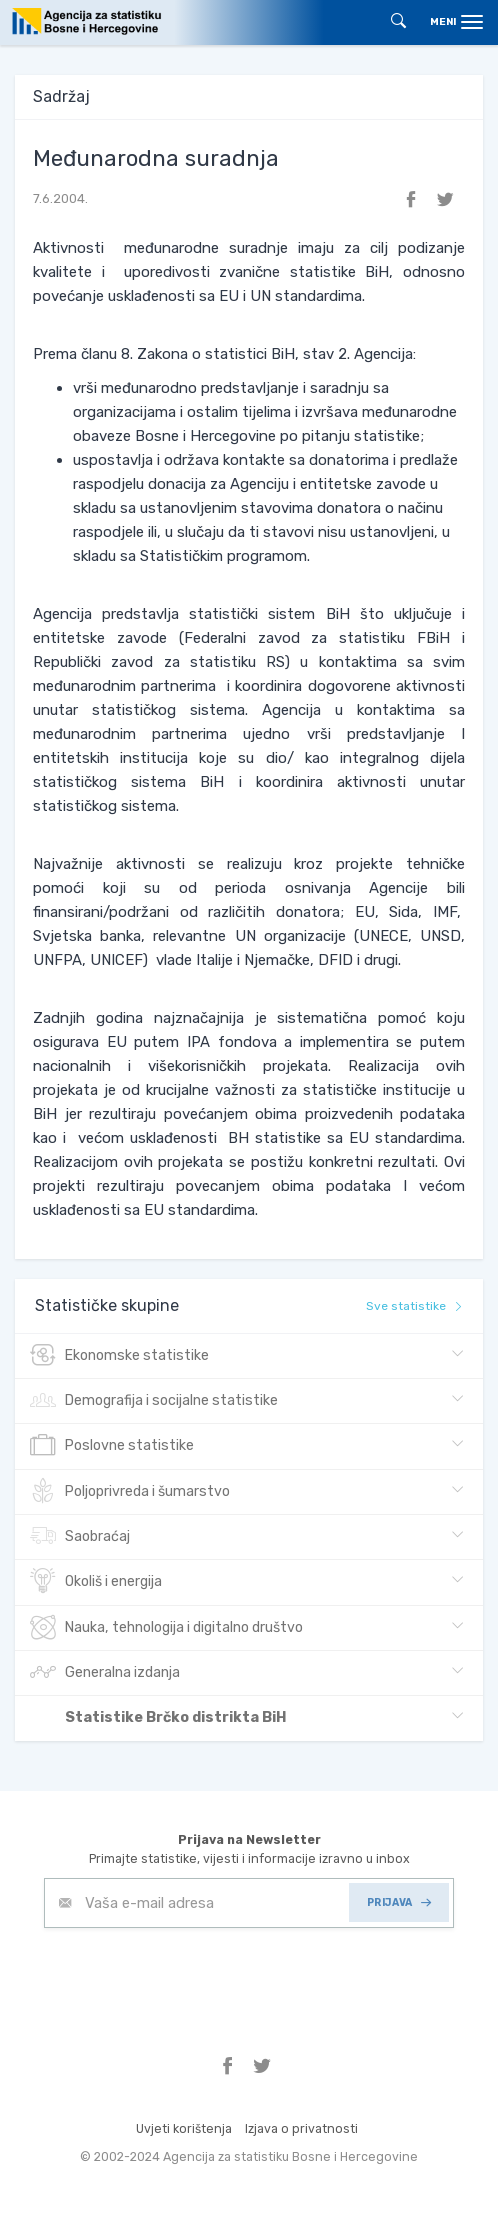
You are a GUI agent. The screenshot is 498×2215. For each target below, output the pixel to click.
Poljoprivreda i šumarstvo (130, 1492)
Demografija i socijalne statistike (154, 1401)
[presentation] (196, 1977)
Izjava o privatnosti (301, 2128)
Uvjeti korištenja (184, 2128)
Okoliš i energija (96, 1582)
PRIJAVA (399, 1902)
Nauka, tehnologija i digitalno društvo (166, 1628)
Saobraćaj (80, 1537)
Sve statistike (414, 1306)
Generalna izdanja (105, 1673)
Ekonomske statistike (119, 1356)
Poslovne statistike (112, 1446)
